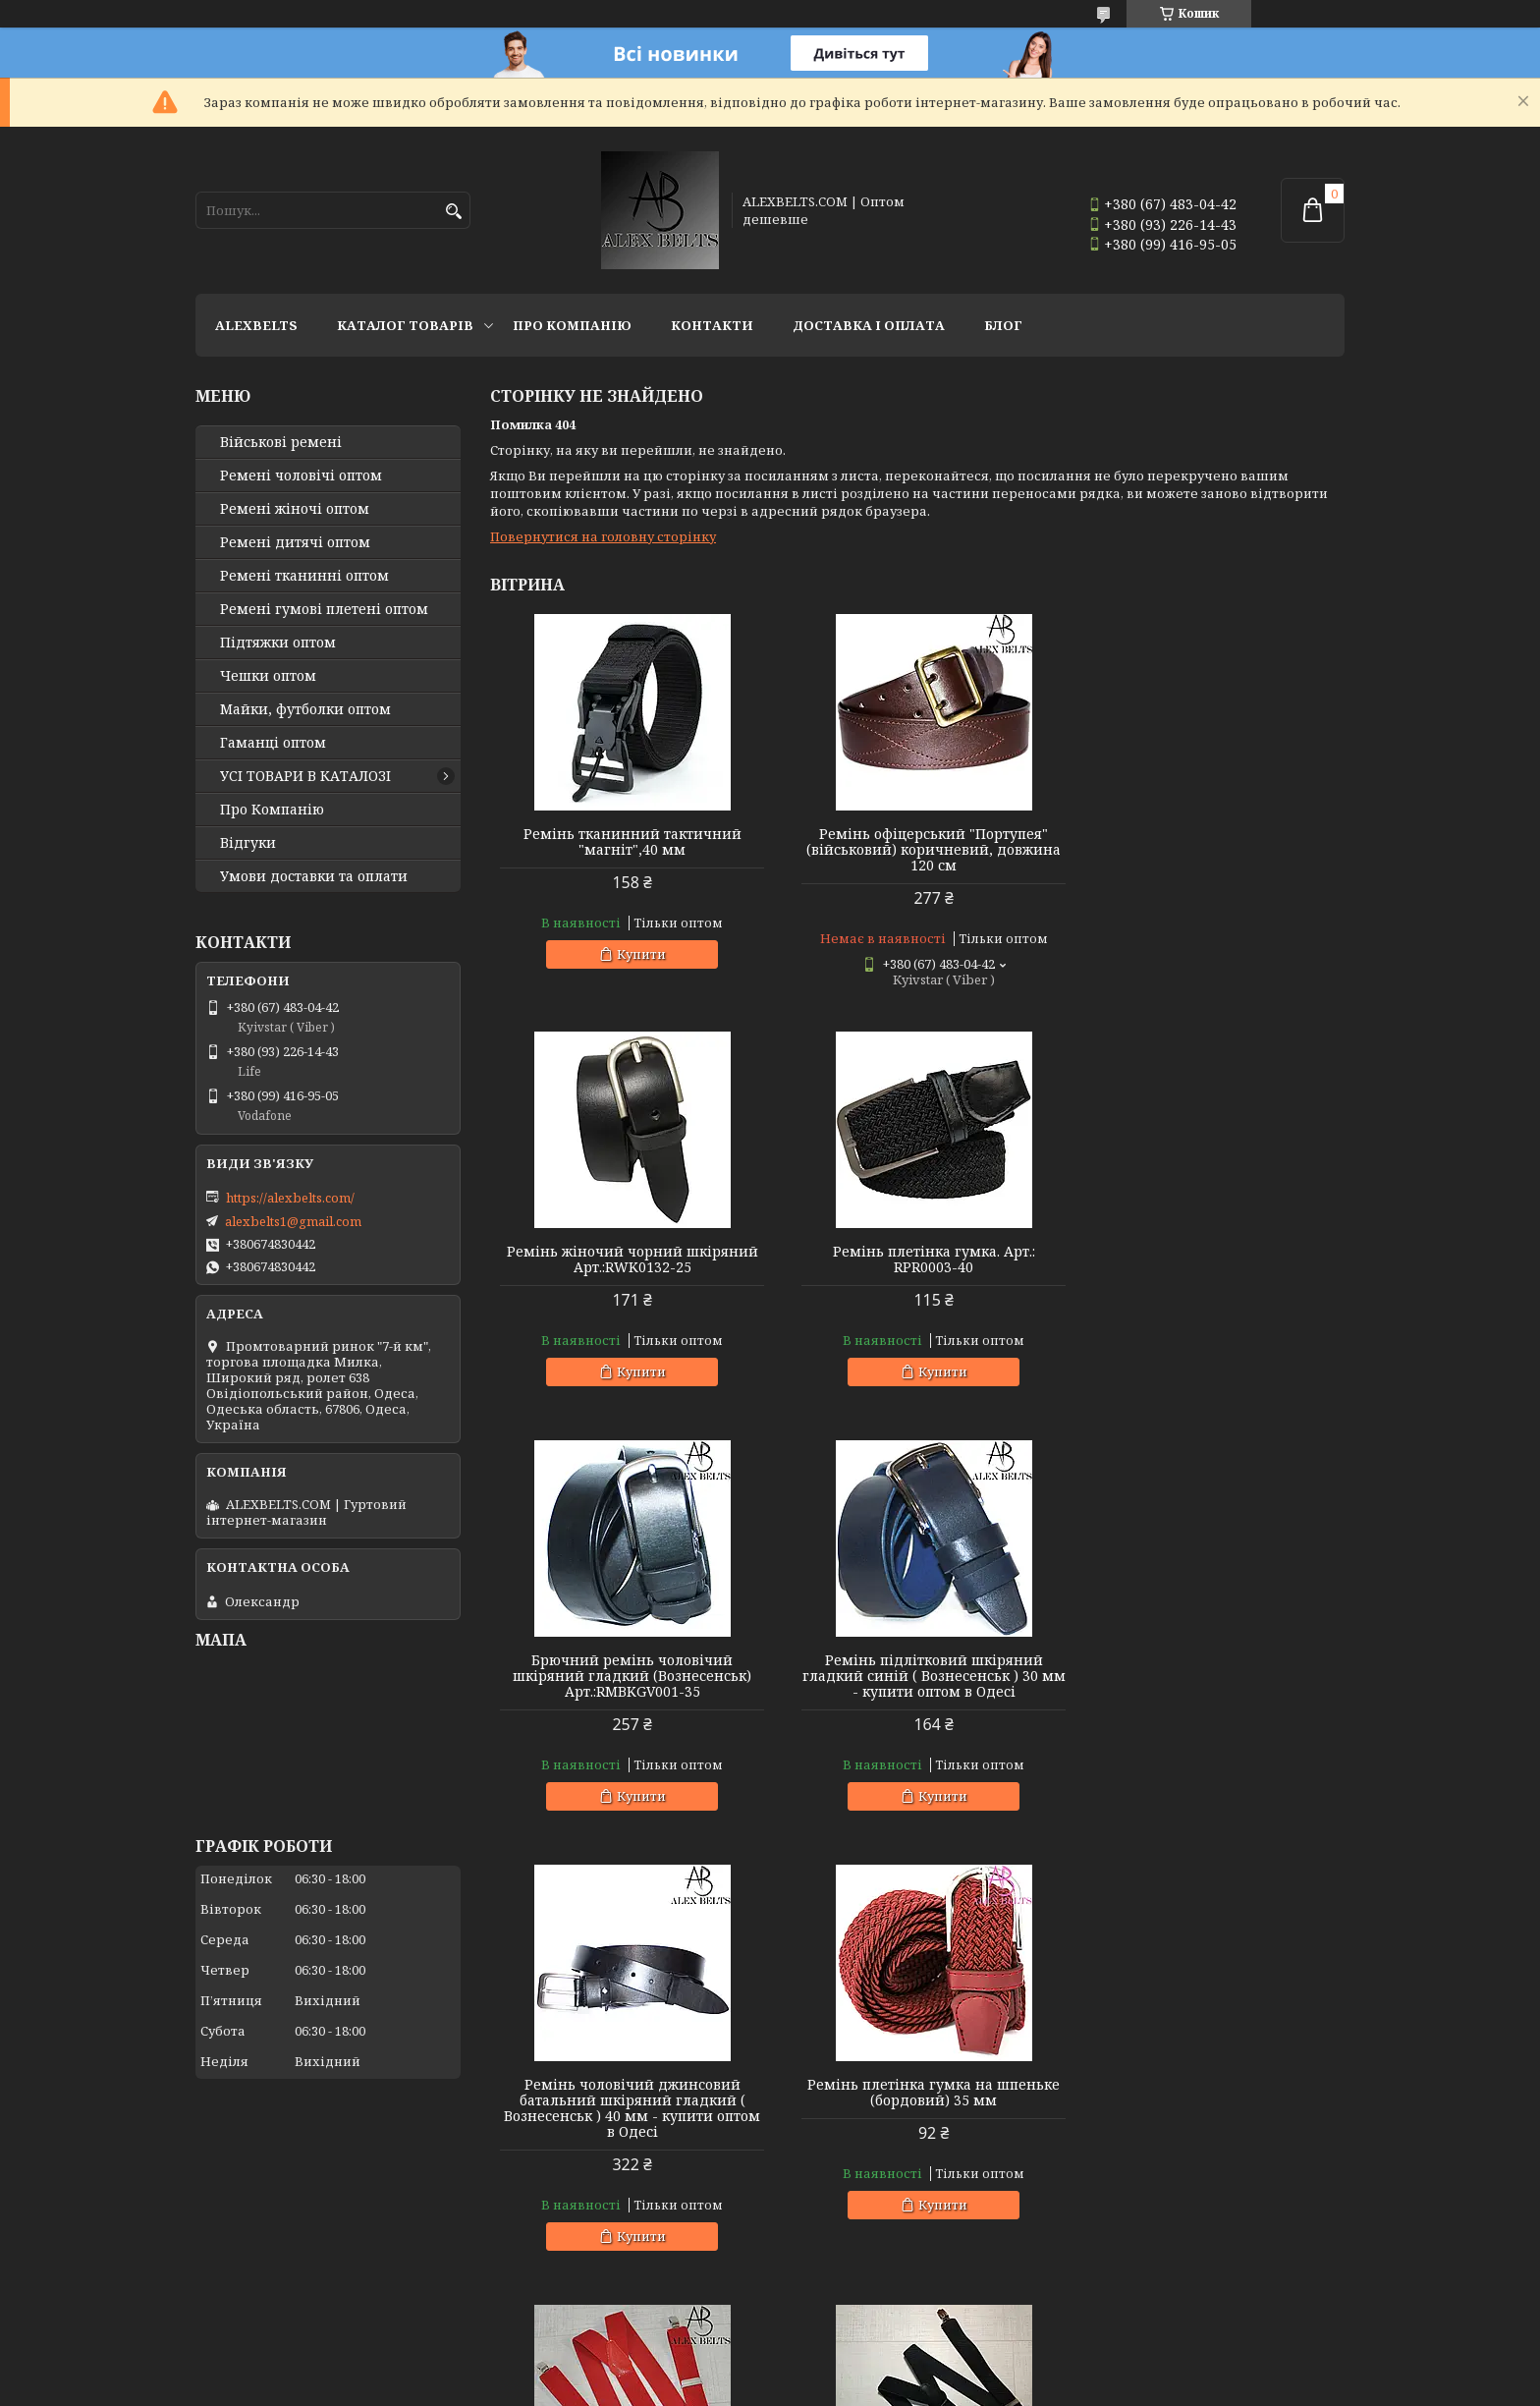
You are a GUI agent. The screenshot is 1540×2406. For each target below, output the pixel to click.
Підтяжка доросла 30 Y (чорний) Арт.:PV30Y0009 (627, 2124)
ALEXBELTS (256, 325)
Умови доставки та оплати (314, 876)
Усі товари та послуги (1254, 2313)
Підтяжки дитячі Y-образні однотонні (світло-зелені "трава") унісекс (917, 2131)
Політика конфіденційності (1013, 2386)
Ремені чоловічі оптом (301, 475)
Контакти (712, 325)
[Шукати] (453, 212)
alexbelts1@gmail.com (293, 1221)
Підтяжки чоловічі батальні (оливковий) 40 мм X (1208, 2124)
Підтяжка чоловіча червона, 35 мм (1208, 1676)
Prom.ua (878, 2369)
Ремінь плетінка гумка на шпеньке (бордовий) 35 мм (917, 1684)
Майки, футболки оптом (305, 709)
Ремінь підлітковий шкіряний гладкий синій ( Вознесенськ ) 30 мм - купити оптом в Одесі (1208, 1267)
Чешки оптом (268, 676)
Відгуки (248, 843)
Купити (635, 954)
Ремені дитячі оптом (295, 542)
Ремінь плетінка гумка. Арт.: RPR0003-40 (626, 1259)
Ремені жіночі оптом (294, 509)
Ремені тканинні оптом (304, 576)
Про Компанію (572, 325)
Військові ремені (281, 442)
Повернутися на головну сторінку (603, 536)
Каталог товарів (405, 325)
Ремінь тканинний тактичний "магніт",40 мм (627, 842)
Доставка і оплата (869, 325)
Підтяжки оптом (278, 642)
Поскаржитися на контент (825, 2386)
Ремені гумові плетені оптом (324, 609)
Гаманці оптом (273, 743)
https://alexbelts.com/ (290, 1197)
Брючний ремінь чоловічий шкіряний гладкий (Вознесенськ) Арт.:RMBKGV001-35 (917, 1267)
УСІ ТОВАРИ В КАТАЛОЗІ (305, 776)
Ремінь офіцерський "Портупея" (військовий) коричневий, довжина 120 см (916, 849)
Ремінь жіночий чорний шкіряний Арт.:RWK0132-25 (1208, 842)
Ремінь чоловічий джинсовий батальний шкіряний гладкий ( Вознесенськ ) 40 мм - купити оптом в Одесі (627, 1699)
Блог (1003, 325)
